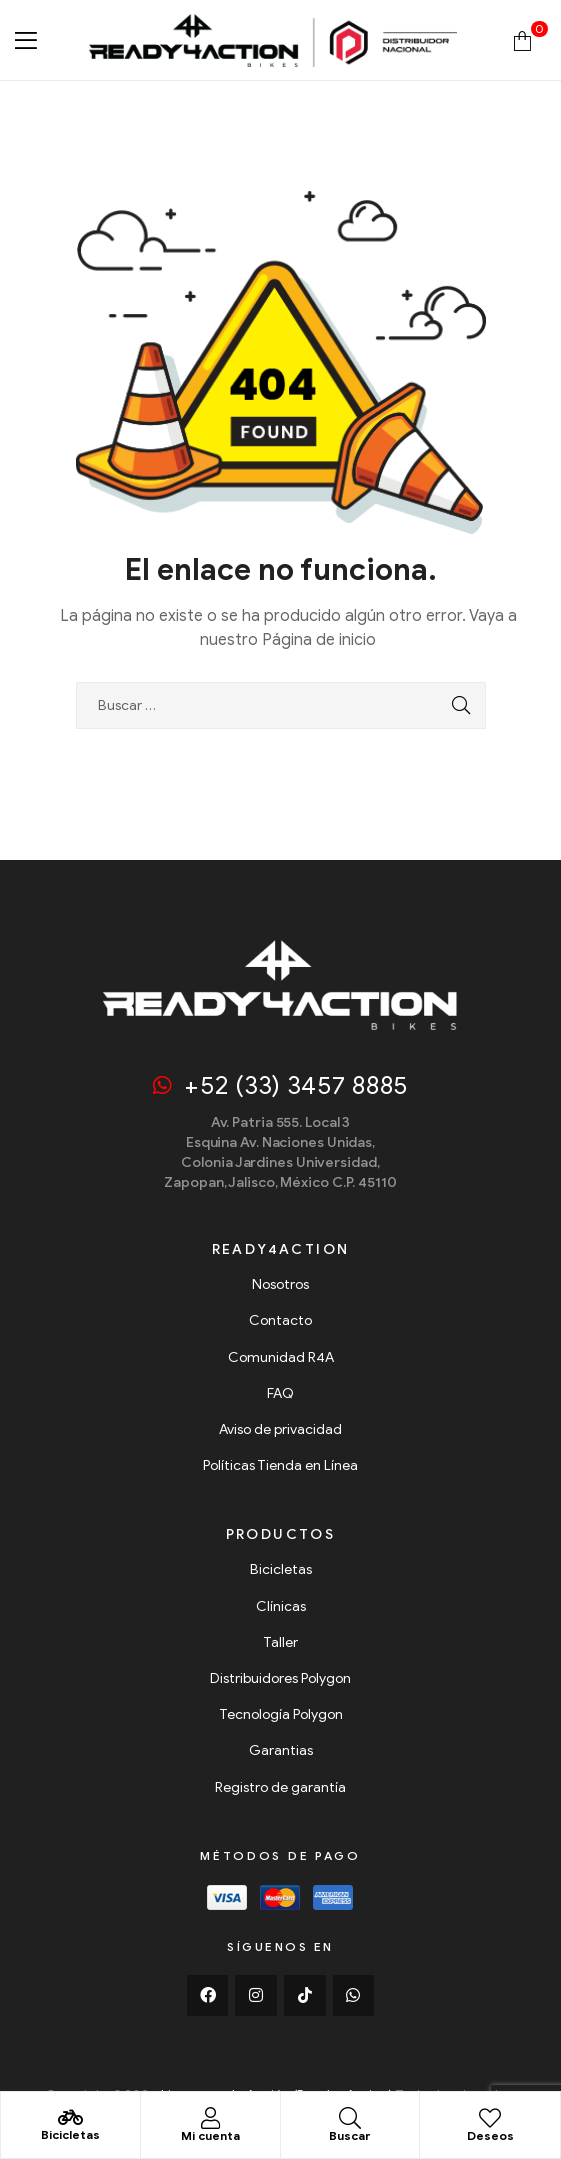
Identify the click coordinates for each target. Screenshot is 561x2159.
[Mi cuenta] (210, 2118)
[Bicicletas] (70, 2118)
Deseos (490, 2135)
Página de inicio (319, 640)
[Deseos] (490, 2118)
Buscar (350, 2135)
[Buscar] (350, 2118)
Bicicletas (70, 2134)
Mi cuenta (210, 2135)
